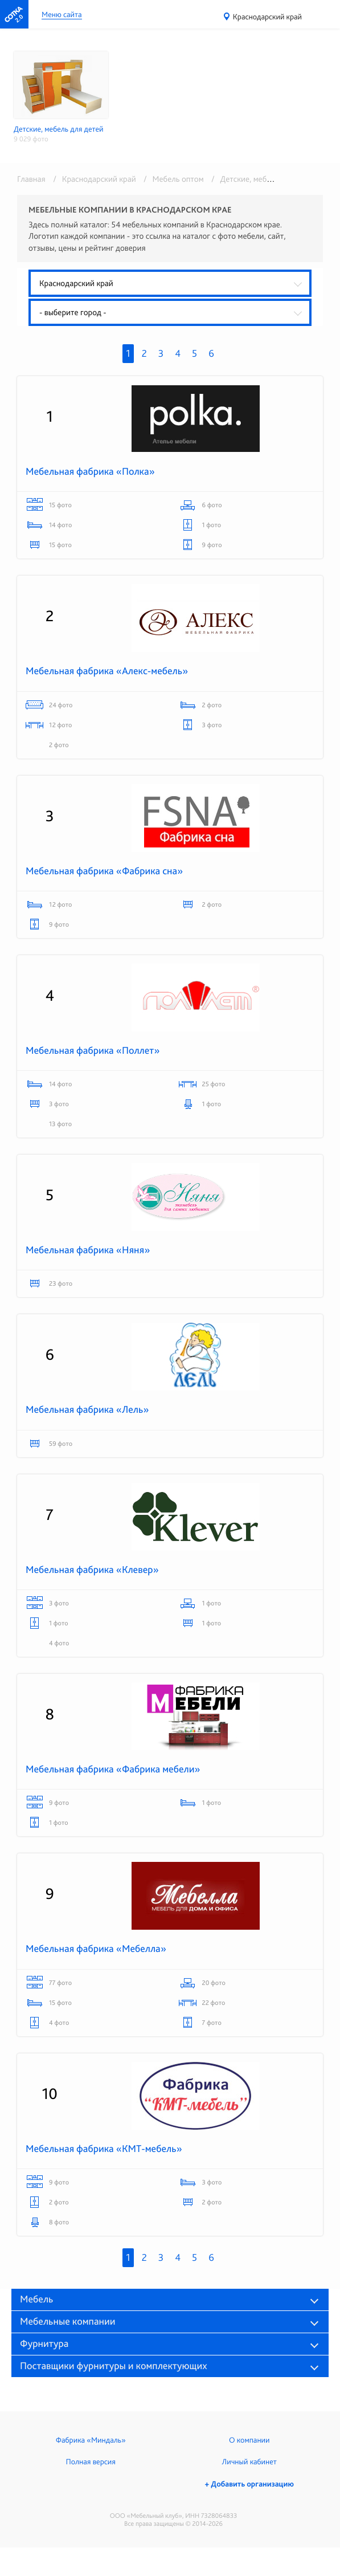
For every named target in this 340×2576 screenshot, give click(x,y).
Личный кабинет (249, 2462)
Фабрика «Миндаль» (91, 2440)
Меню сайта (62, 15)
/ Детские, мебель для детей (261, 179)
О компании (249, 2440)
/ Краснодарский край (92, 179)
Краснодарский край (267, 17)
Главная (31, 179)
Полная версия (91, 2462)
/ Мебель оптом (172, 179)
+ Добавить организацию (249, 2484)
